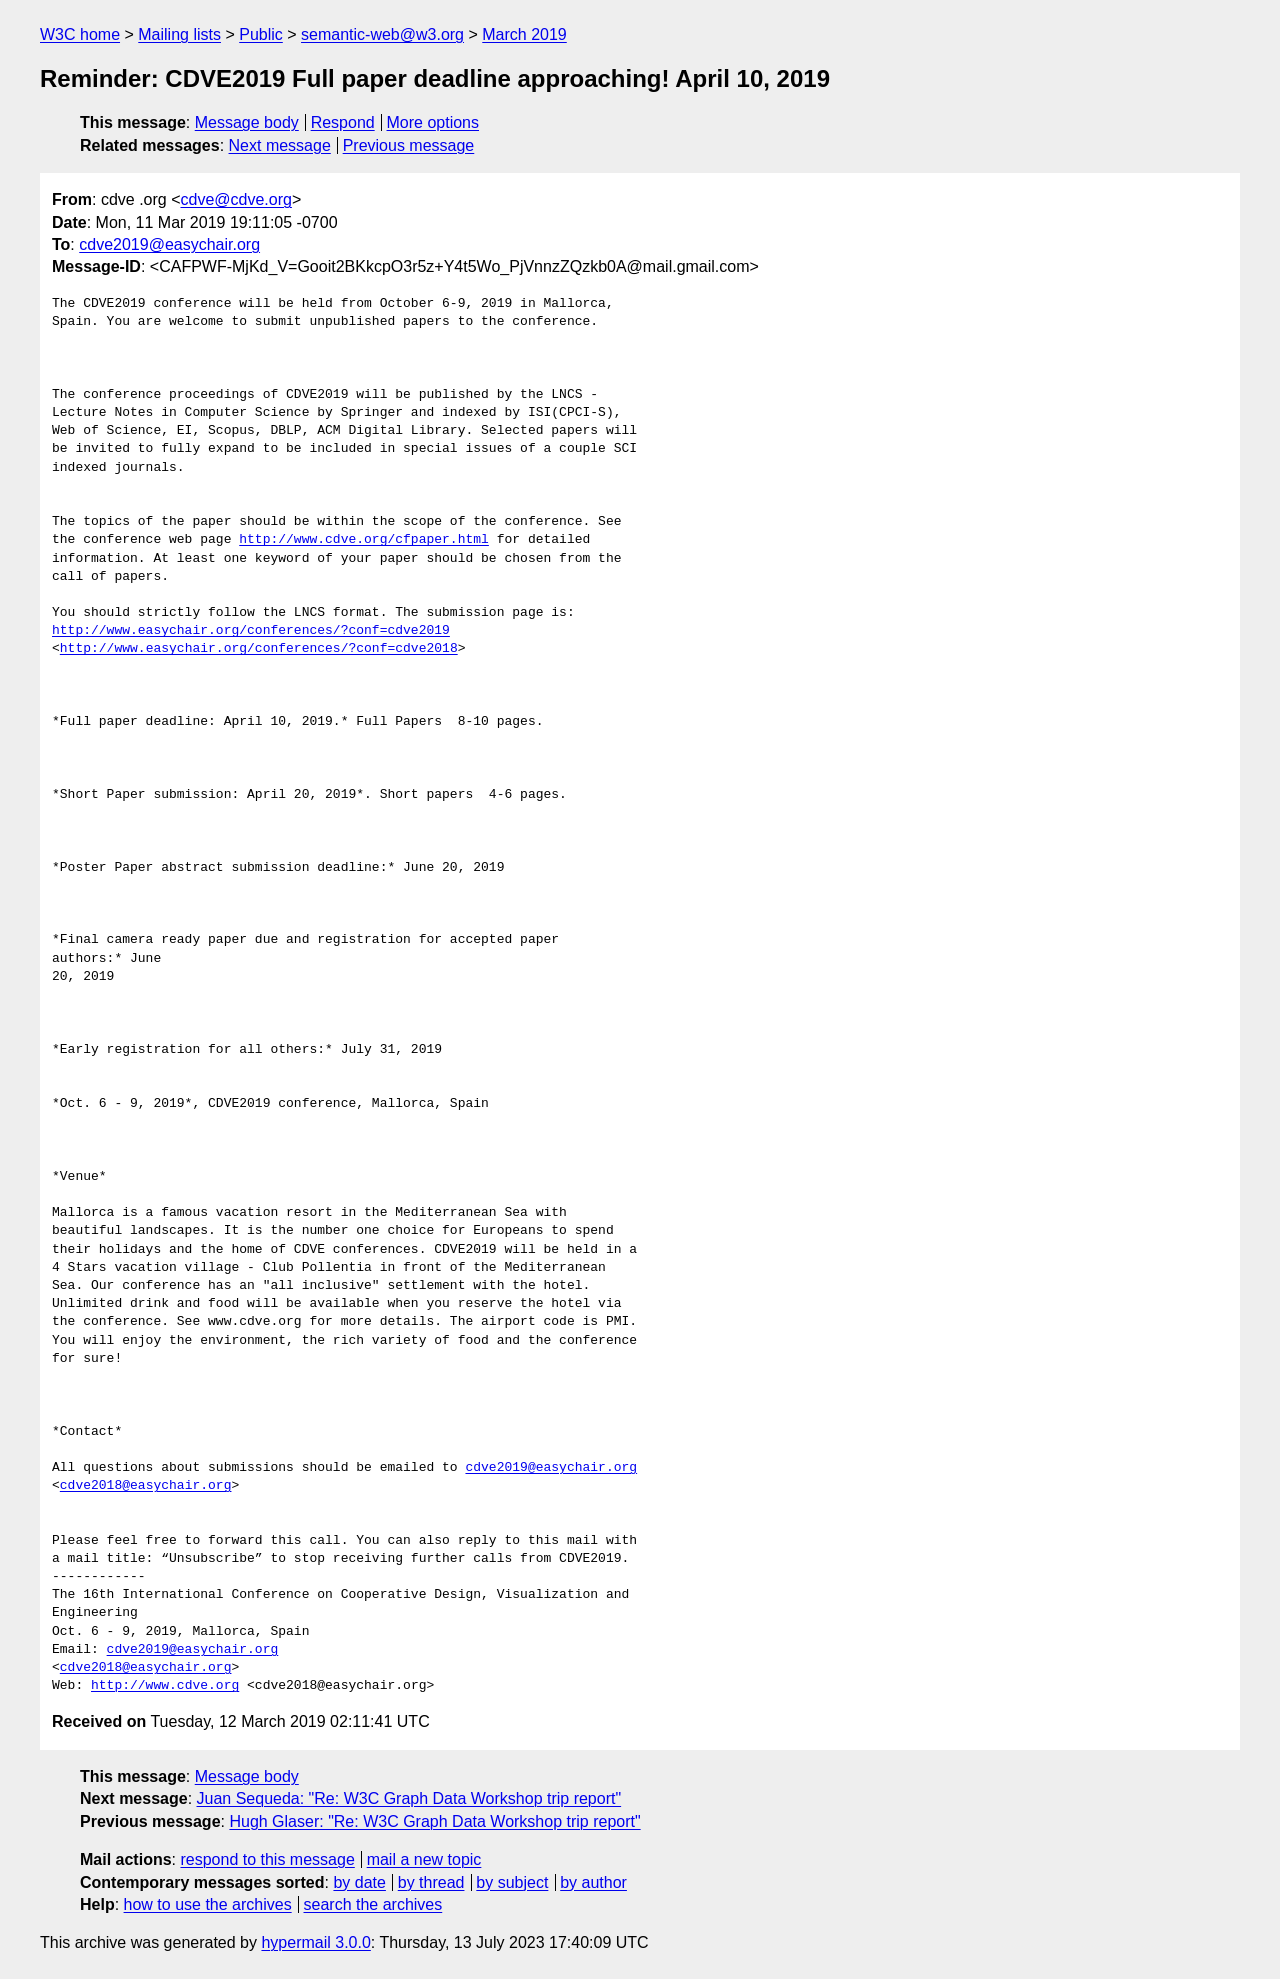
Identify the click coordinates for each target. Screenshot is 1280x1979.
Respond (343, 122)
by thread (431, 1882)
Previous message (409, 145)
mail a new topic (424, 1859)
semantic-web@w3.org (382, 34)
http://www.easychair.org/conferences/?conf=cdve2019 (251, 631)
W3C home (80, 34)
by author (593, 1882)
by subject (512, 1882)
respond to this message (267, 1859)
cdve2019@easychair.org (169, 244)
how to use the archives (208, 1904)
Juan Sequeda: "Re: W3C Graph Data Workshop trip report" (409, 1798)
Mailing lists (179, 34)
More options (433, 122)
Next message (280, 145)
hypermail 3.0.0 (315, 1942)
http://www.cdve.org (165, 1686)
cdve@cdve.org (236, 199)
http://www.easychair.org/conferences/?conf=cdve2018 (259, 649)
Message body (247, 122)
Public (261, 34)
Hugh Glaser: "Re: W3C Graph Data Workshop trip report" (434, 1821)
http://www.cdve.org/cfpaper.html (364, 540)
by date (359, 1882)
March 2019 (524, 34)
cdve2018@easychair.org (146, 1486)
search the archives (373, 1904)
